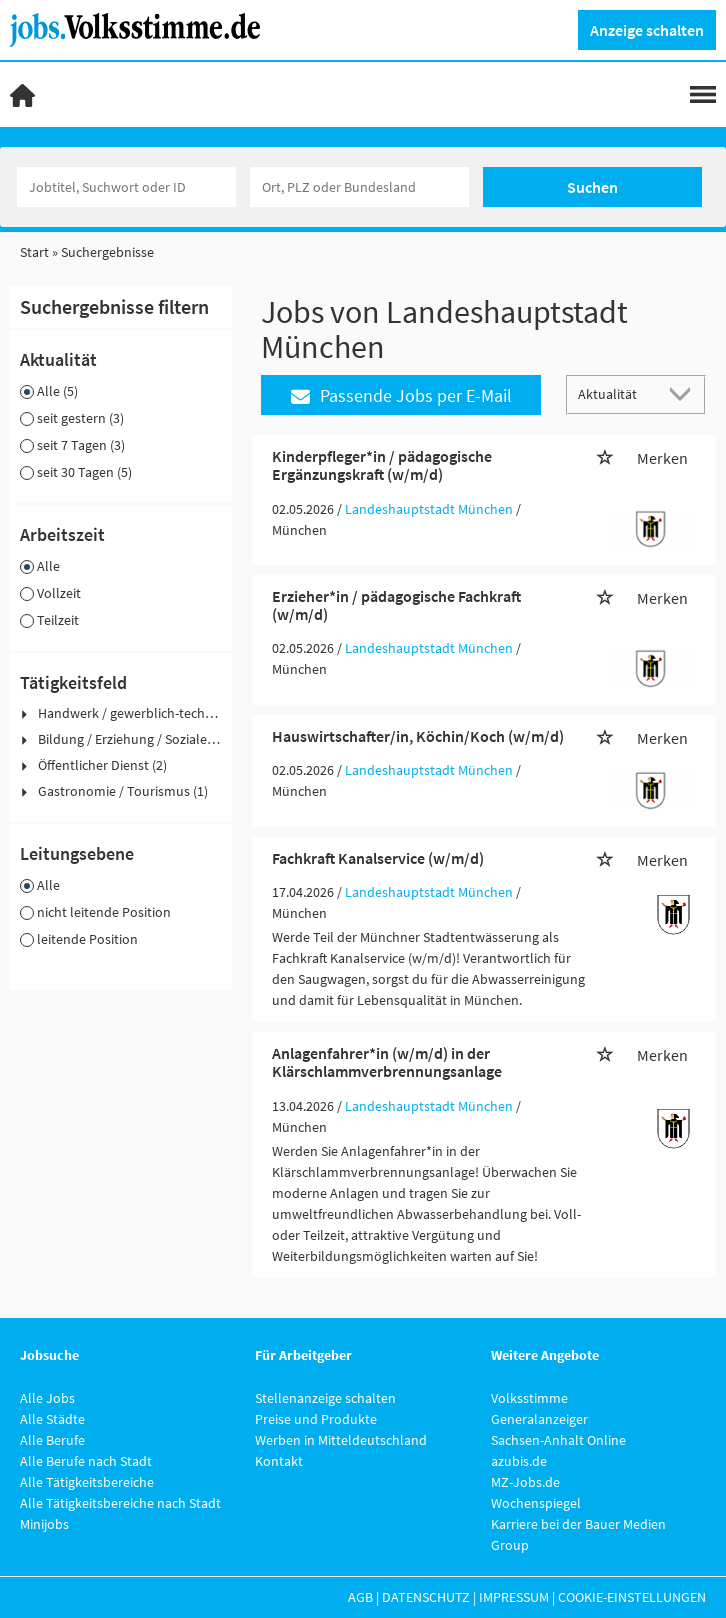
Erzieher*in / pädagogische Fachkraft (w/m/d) (396, 605)
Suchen (592, 187)
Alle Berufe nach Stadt (86, 1461)
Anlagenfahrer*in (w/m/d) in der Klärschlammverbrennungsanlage (387, 1062)
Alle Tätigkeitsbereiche (87, 1482)
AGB (360, 1597)
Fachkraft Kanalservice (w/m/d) (378, 858)
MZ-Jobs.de (525, 1482)
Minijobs (44, 1524)
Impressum (514, 1597)
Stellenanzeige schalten (325, 1398)
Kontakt (279, 1461)
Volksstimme (529, 1398)
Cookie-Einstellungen (632, 1597)
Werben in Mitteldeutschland (341, 1440)
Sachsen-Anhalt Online (558, 1440)
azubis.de (519, 1461)
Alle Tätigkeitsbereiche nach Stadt (120, 1503)
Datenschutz (426, 1597)
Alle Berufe (52, 1440)
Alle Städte (52, 1419)
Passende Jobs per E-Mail (401, 395)
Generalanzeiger (539, 1419)
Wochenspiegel (536, 1503)
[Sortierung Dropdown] (684, 393)
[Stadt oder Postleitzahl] (359, 187)
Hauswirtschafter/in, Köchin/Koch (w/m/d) (418, 736)
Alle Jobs (47, 1398)
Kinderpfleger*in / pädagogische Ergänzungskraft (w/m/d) (382, 465)
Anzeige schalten (647, 30)
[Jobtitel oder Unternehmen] (126, 187)
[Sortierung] (616, 393)
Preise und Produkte (316, 1419)
